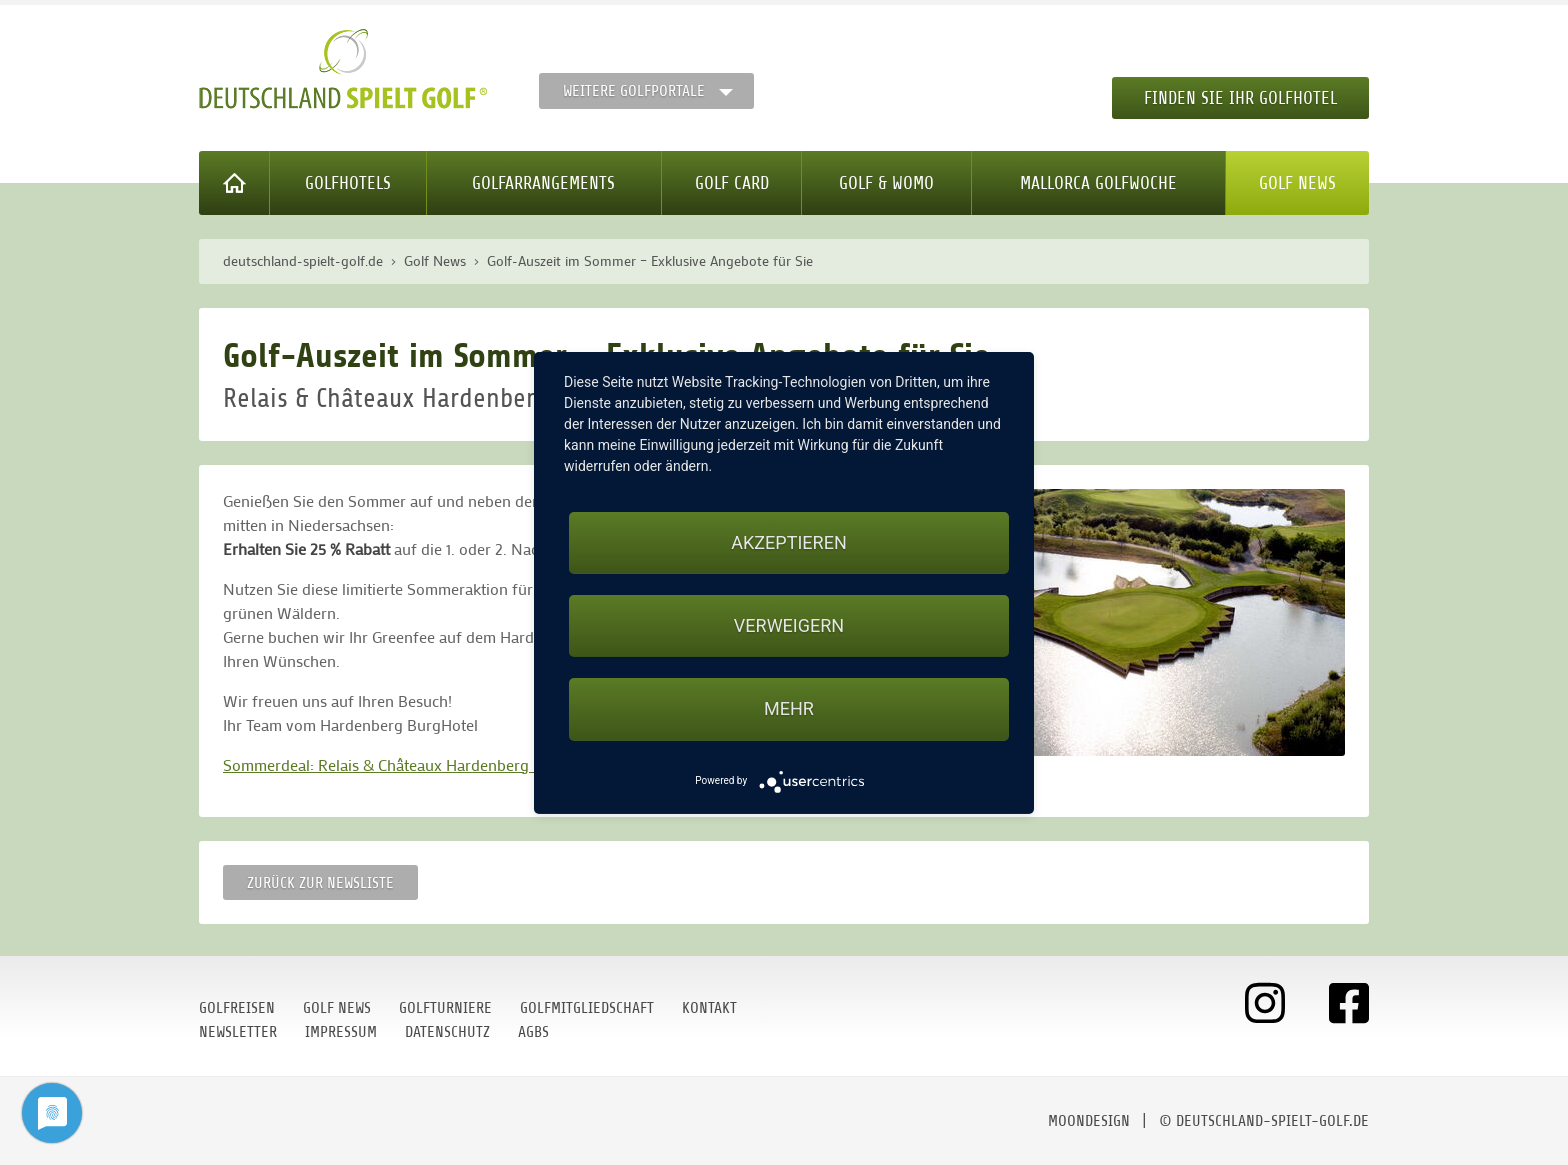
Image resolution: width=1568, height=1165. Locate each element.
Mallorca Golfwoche (1098, 183)
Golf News (1297, 183)
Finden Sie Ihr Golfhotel (1240, 98)
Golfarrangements (543, 183)
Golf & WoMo (886, 183)
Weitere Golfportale (634, 91)
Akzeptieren (788, 542)
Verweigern (789, 625)
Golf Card (732, 183)
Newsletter (238, 1032)
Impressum (341, 1032)
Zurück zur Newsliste (320, 883)
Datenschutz (447, 1032)
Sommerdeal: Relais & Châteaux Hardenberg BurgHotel (413, 764)
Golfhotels (348, 183)
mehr (789, 708)
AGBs (533, 1032)
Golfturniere (445, 1008)
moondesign (1089, 1121)
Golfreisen (237, 1008)
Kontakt (709, 1008)
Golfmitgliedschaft (587, 1008)
